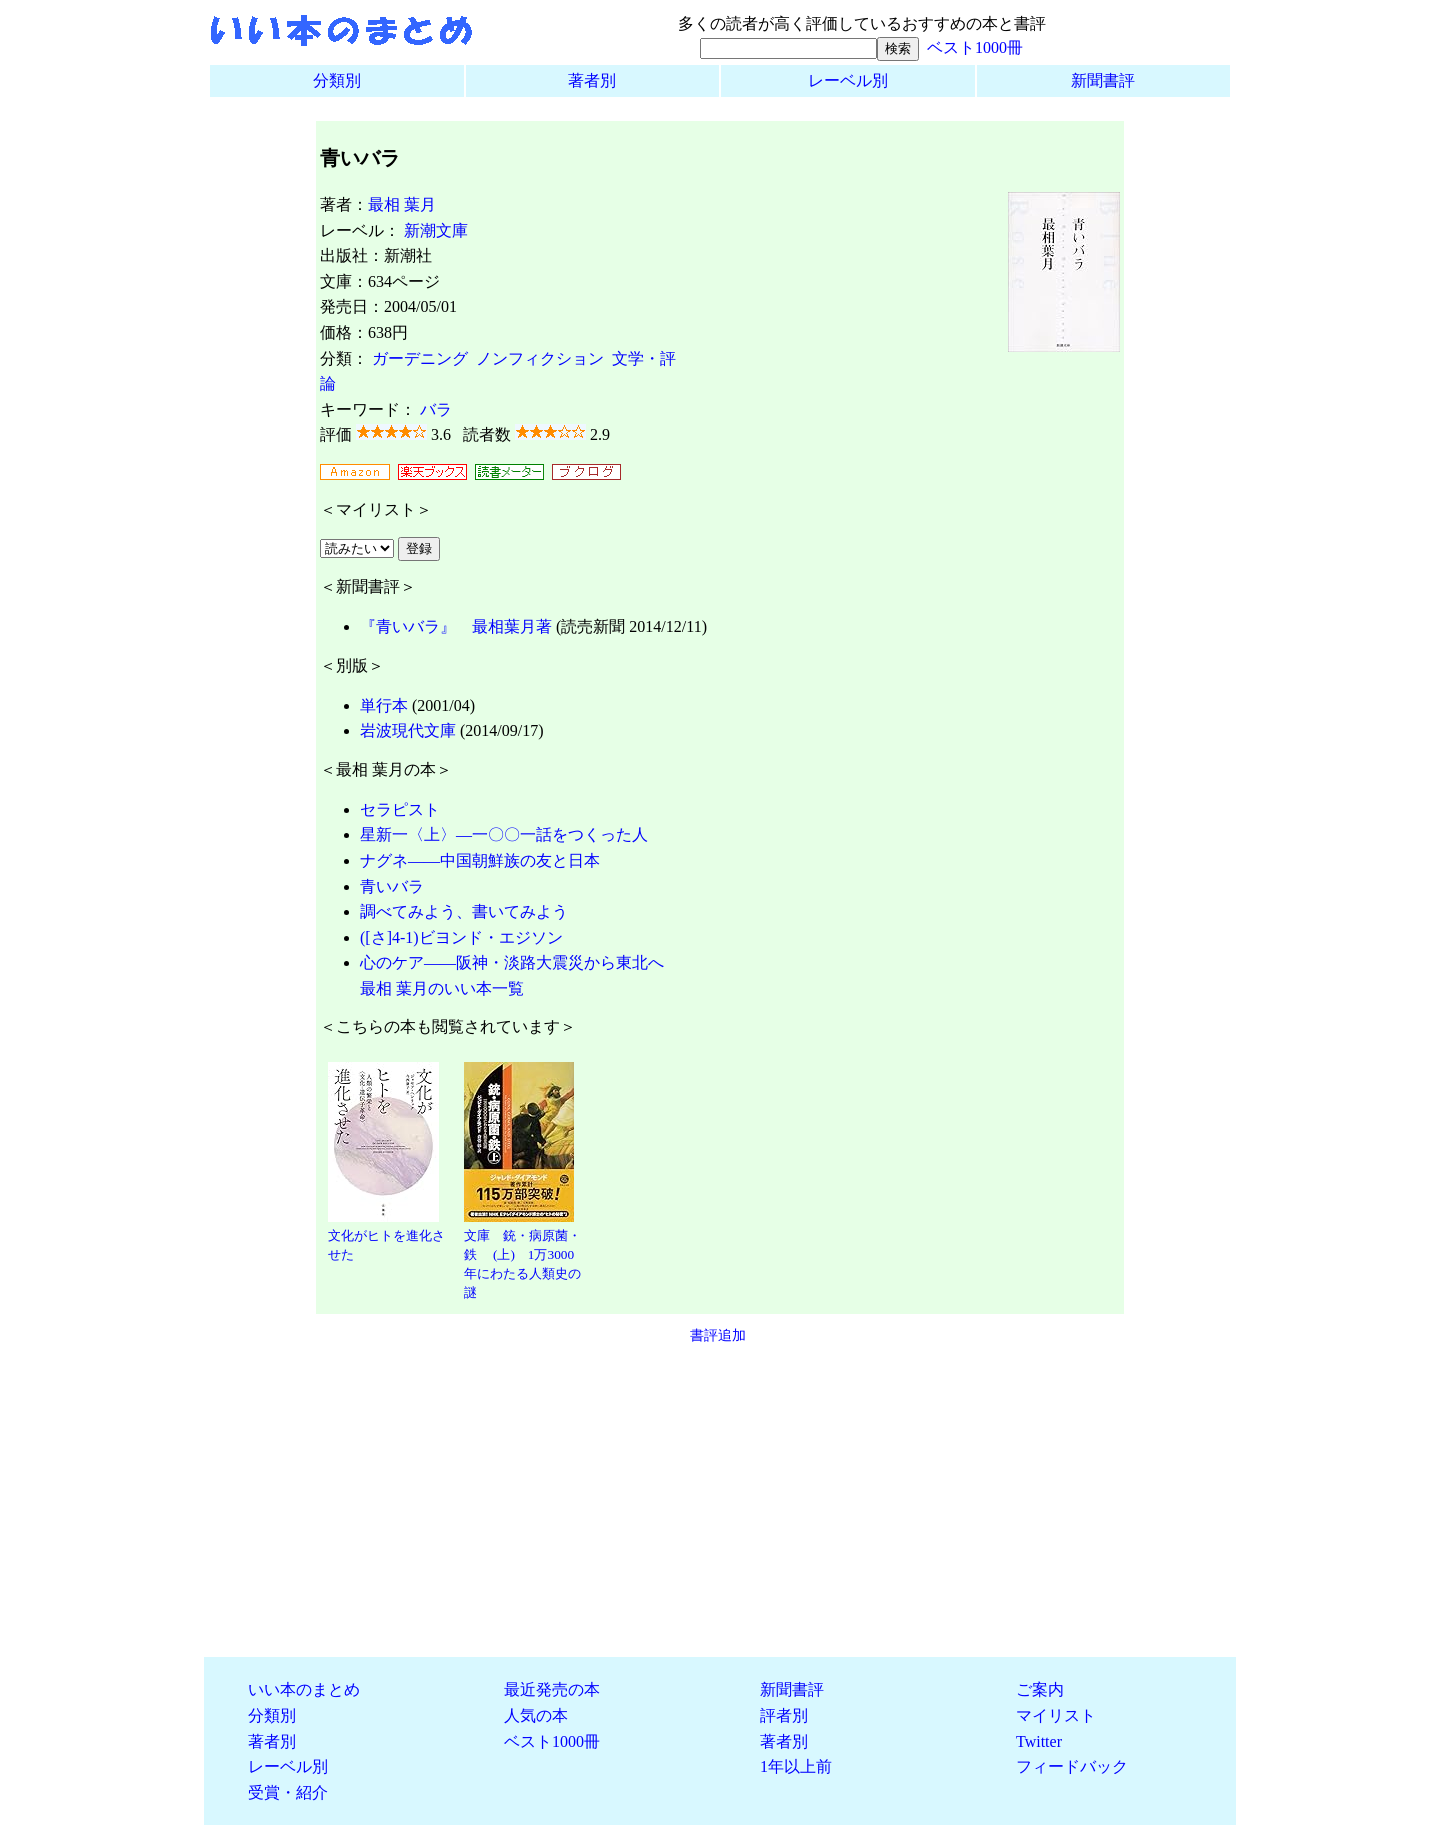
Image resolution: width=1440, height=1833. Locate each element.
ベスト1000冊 (975, 47)
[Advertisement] (720, 1501)
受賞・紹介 (288, 1792)
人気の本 (536, 1715)
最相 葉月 (402, 204)
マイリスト (1056, 1715)
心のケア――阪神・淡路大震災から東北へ (512, 962)
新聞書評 (1103, 80)
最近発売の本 (552, 1689)
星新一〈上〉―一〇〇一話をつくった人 (504, 834)
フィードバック (1072, 1766)
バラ (436, 409)
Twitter (1039, 1741)
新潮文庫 (436, 230)
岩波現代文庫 (408, 730)
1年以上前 (796, 1766)
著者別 (592, 80)
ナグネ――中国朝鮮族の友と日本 (480, 860)
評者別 (784, 1715)
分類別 (337, 80)
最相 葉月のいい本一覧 (442, 988)
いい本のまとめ (304, 1689)
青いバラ (392, 886)
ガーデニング (420, 358)
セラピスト (400, 809)
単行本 (384, 705)
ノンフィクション (540, 358)
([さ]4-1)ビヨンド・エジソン (461, 937)
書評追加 (718, 1335)
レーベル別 (848, 80)
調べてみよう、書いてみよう (464, 911)
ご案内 (1040, 1689)
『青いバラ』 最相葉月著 (456, 626)
